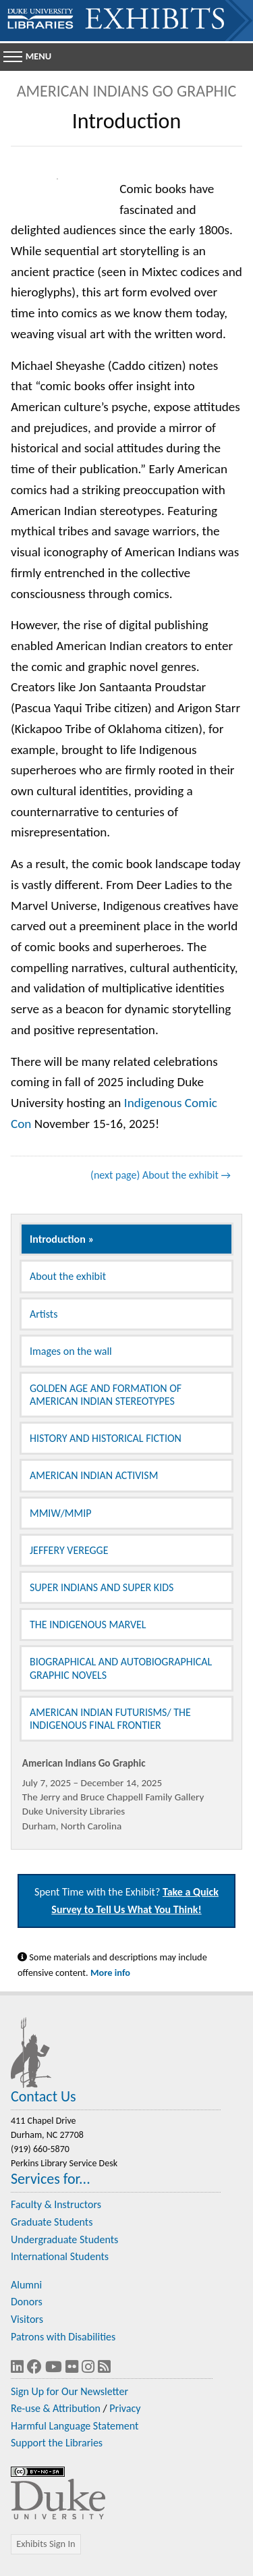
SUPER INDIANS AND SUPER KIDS (101, 1587)
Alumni (26, 2284)
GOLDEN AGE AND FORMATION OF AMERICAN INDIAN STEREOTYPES (105, 1394)
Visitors (27, 2319)
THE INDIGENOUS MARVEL (88, 1624)
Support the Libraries (57, 2442)
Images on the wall (71, 1351)
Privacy (124, 2408)
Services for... (50, 2179)
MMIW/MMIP (60, 1513)
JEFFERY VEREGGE (69, 1550)
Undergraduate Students (64, 2239)
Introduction (58, 1239)
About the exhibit (68, 1276)
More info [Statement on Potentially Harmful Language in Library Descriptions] (110, 1972)
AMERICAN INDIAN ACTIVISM (94, 1475)
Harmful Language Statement (74, 2425)
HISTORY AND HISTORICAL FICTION (105, 1438)
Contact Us (43, 2096)
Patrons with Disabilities (63, 2336)
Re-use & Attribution (56, 2408)
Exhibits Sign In (45, 2544)
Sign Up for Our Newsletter (69, 2391)
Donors (27, 2301)
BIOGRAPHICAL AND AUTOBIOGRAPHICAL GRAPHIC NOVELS (121, 1668)
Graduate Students (51, 2222)
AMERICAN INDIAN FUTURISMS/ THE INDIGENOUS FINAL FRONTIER (110, 1719)
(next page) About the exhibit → (160, 1175)
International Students (60, 2256)
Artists (43, 1314)
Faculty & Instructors (56, 2204)
